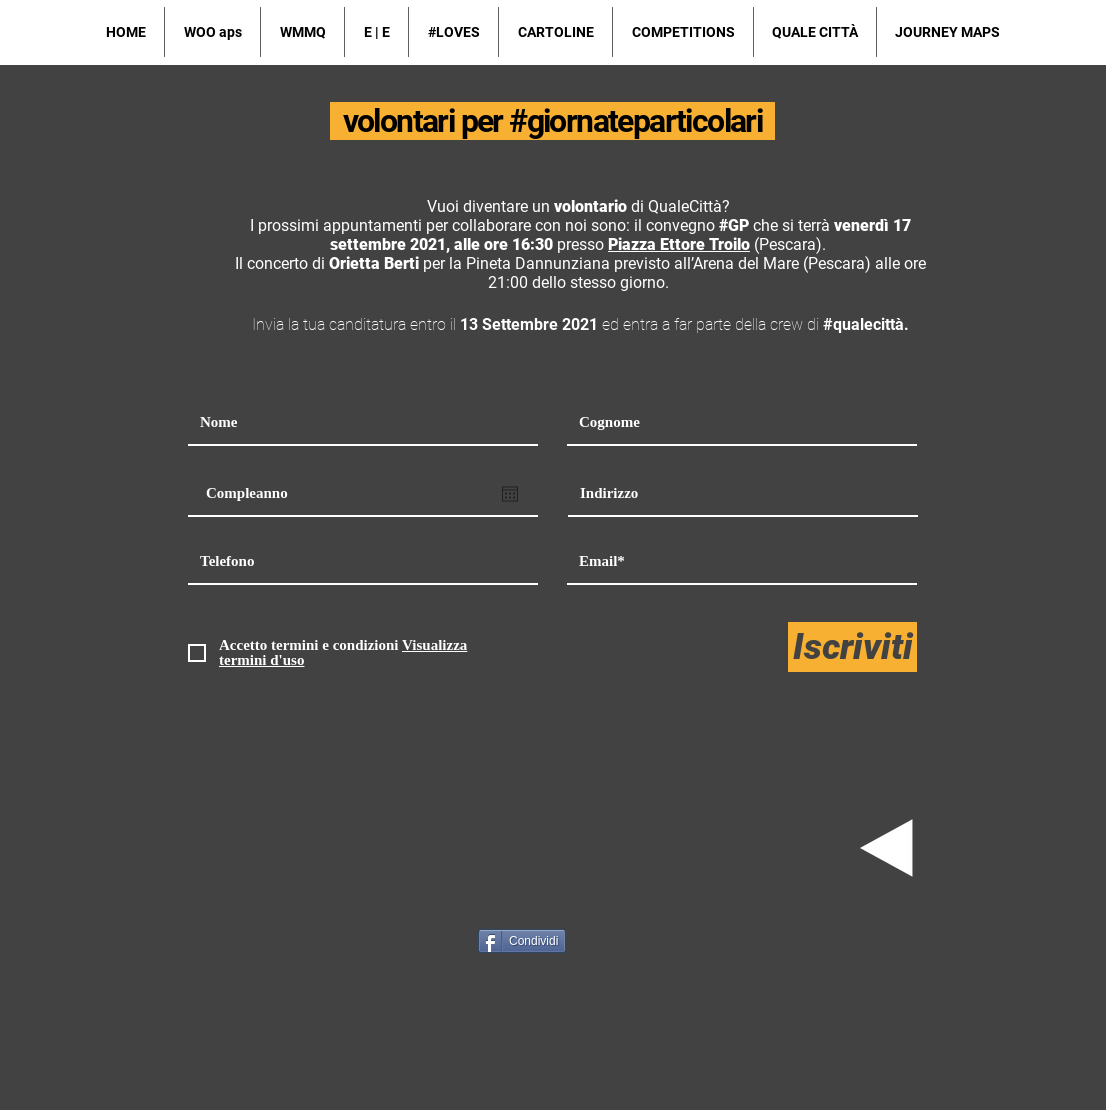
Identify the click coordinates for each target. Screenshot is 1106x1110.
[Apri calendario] (510, 494)
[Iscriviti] (852, 647)
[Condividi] (522, 941)
